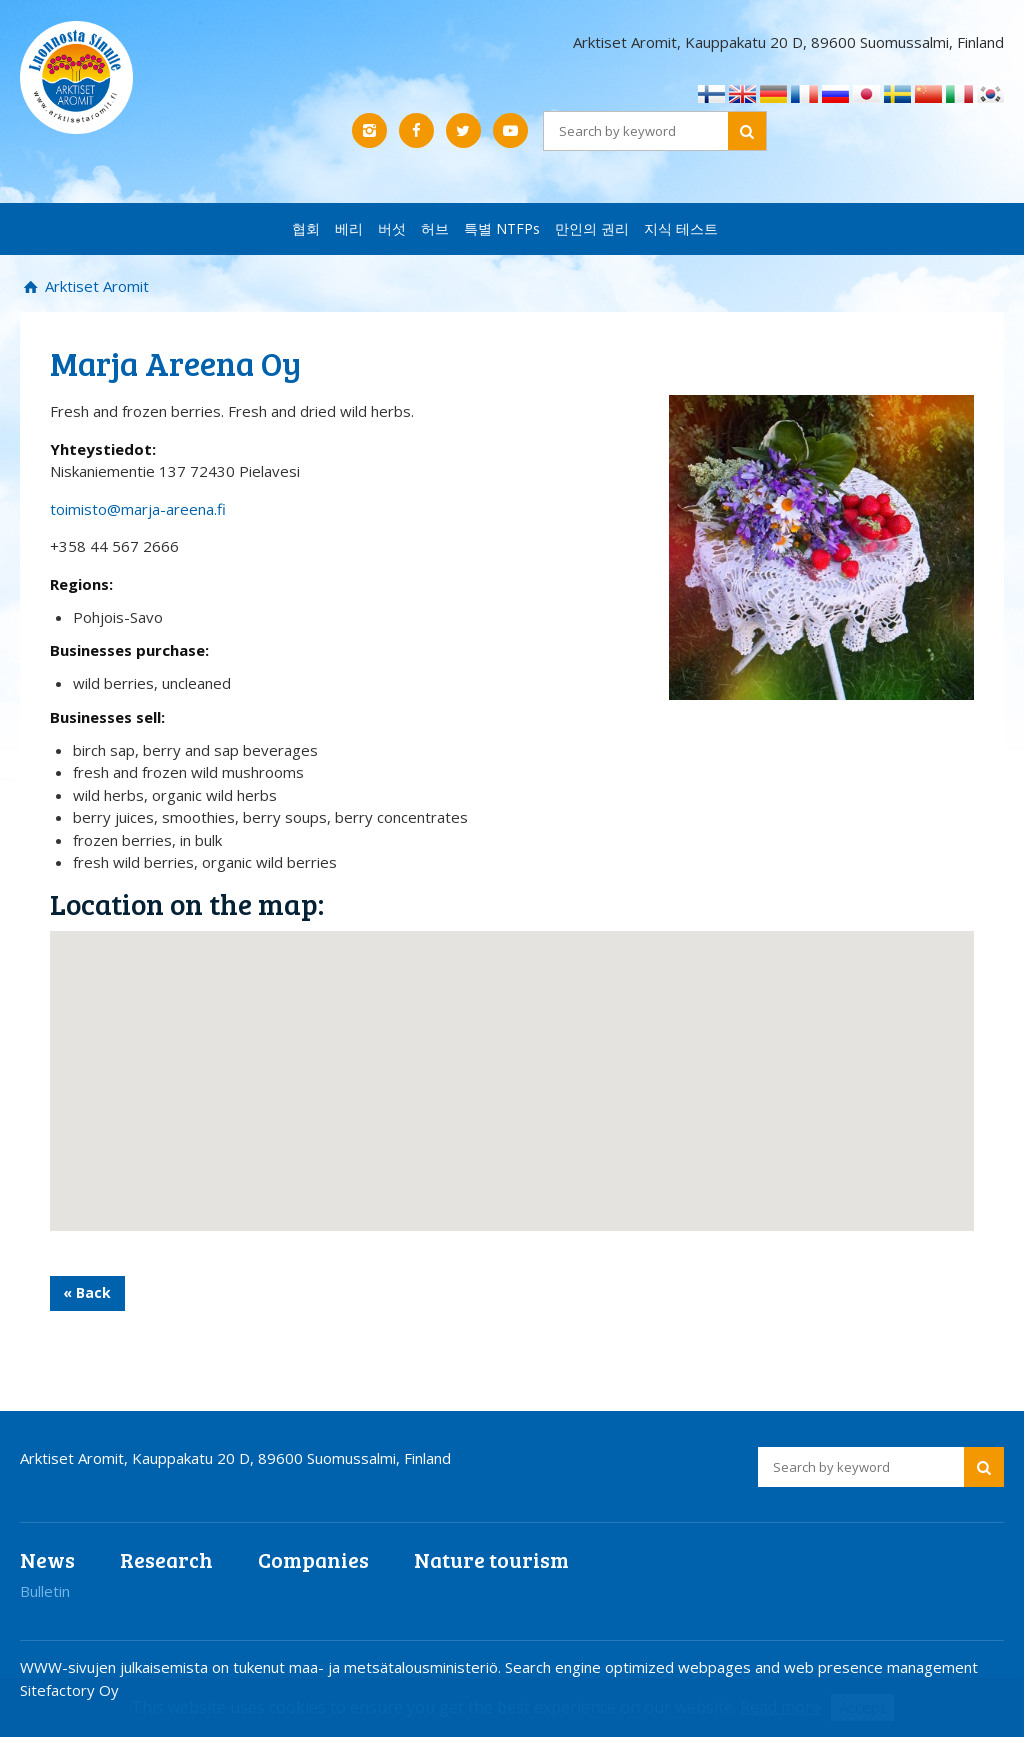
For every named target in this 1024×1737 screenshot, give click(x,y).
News (47, 1559)
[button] (512, 1062)
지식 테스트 (681, 228)
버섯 (392, 228)
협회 (306, 228)
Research (166, 1559)
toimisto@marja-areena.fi (138, 509)
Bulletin (45, 1591)
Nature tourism (491, 1559)
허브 (435, 228)
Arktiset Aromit (95, 286)
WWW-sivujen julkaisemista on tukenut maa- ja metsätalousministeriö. (262, 1667)
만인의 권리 (592, 228)
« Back (87, 1292)
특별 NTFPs (502, 228)
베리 (349, 228)
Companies (313, 1559)
